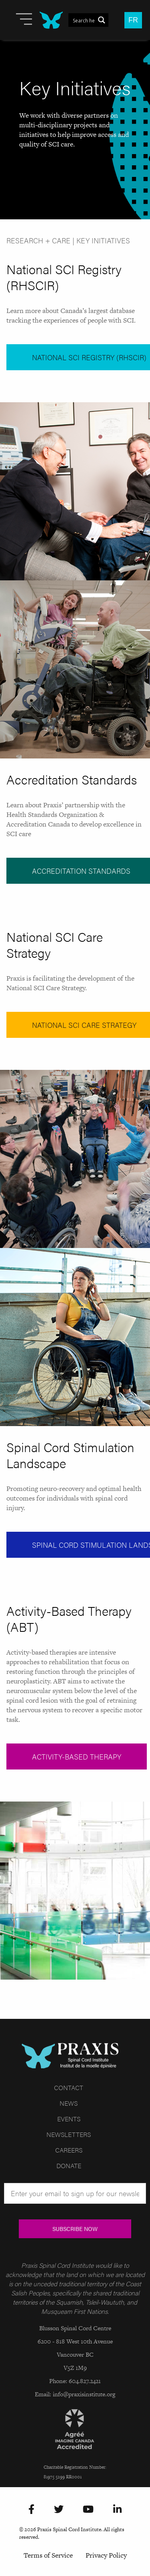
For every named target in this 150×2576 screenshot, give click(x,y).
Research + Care (38, 240)
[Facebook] (31, 2509)
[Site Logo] (51, 20)
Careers (68, 2150)
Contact (68, 2087)
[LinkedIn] (117, 2509)
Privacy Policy (106, 2555)
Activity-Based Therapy (76, 1756)
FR (133, 20)
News (69, 2103)
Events (68, 2118)
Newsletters (68, 2134)
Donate (68, 2165)
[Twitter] (59, 2509)
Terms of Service (48, 2555)
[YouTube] (88, 2509)
